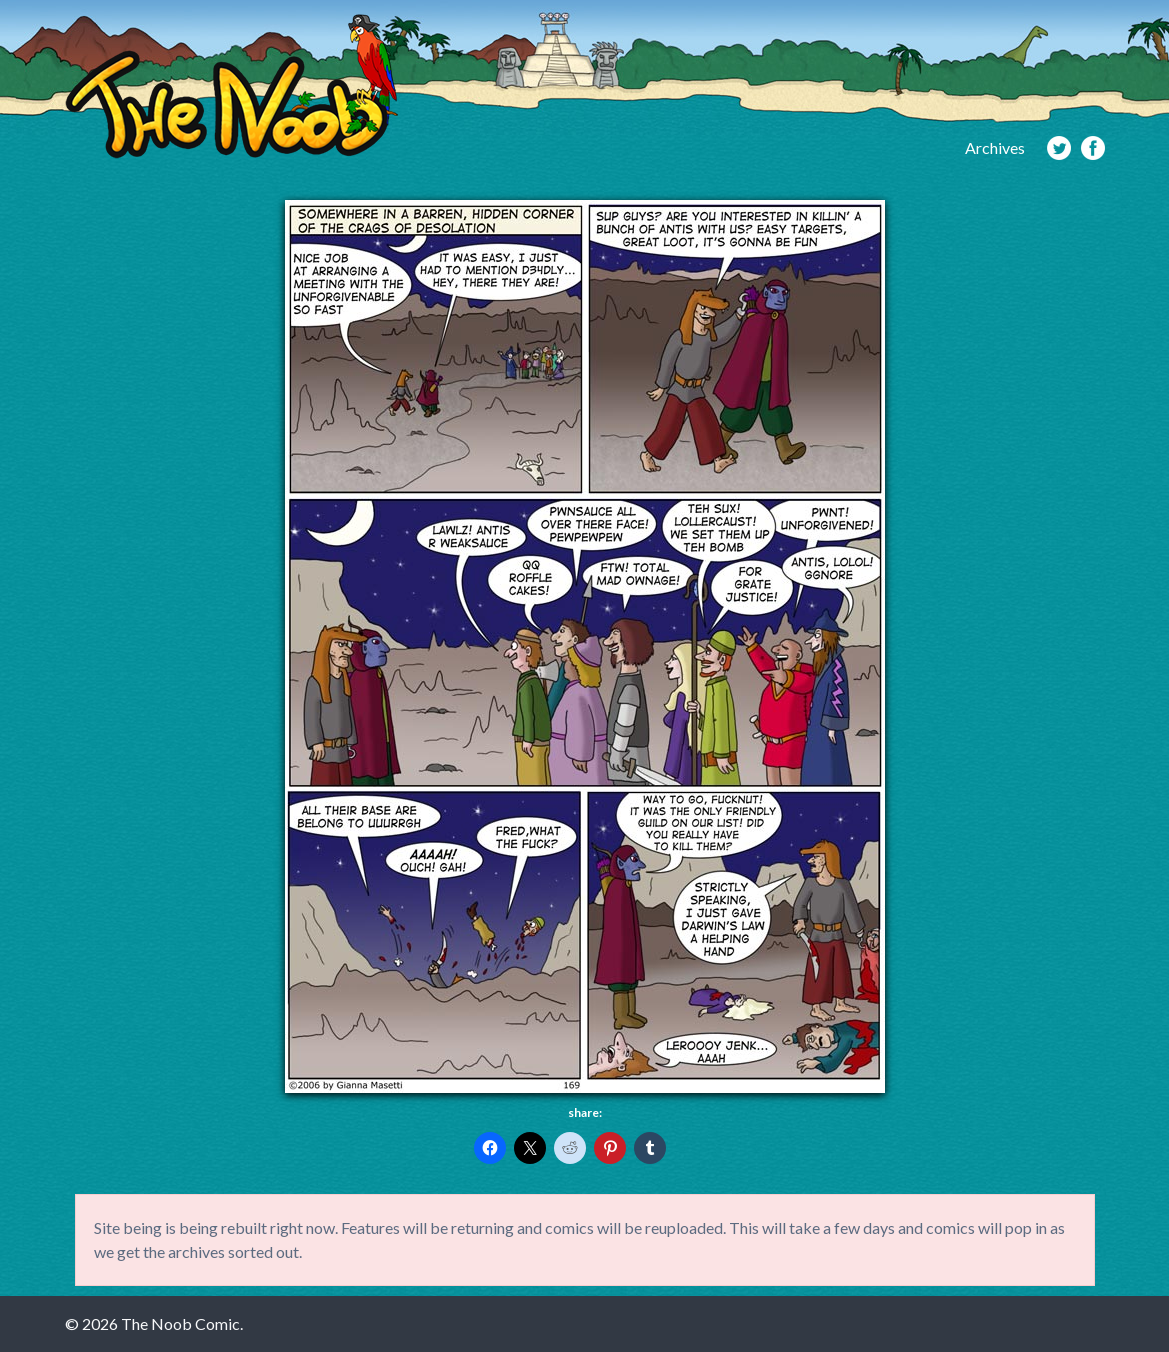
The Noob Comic (231, 86)
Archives (995, 147)
